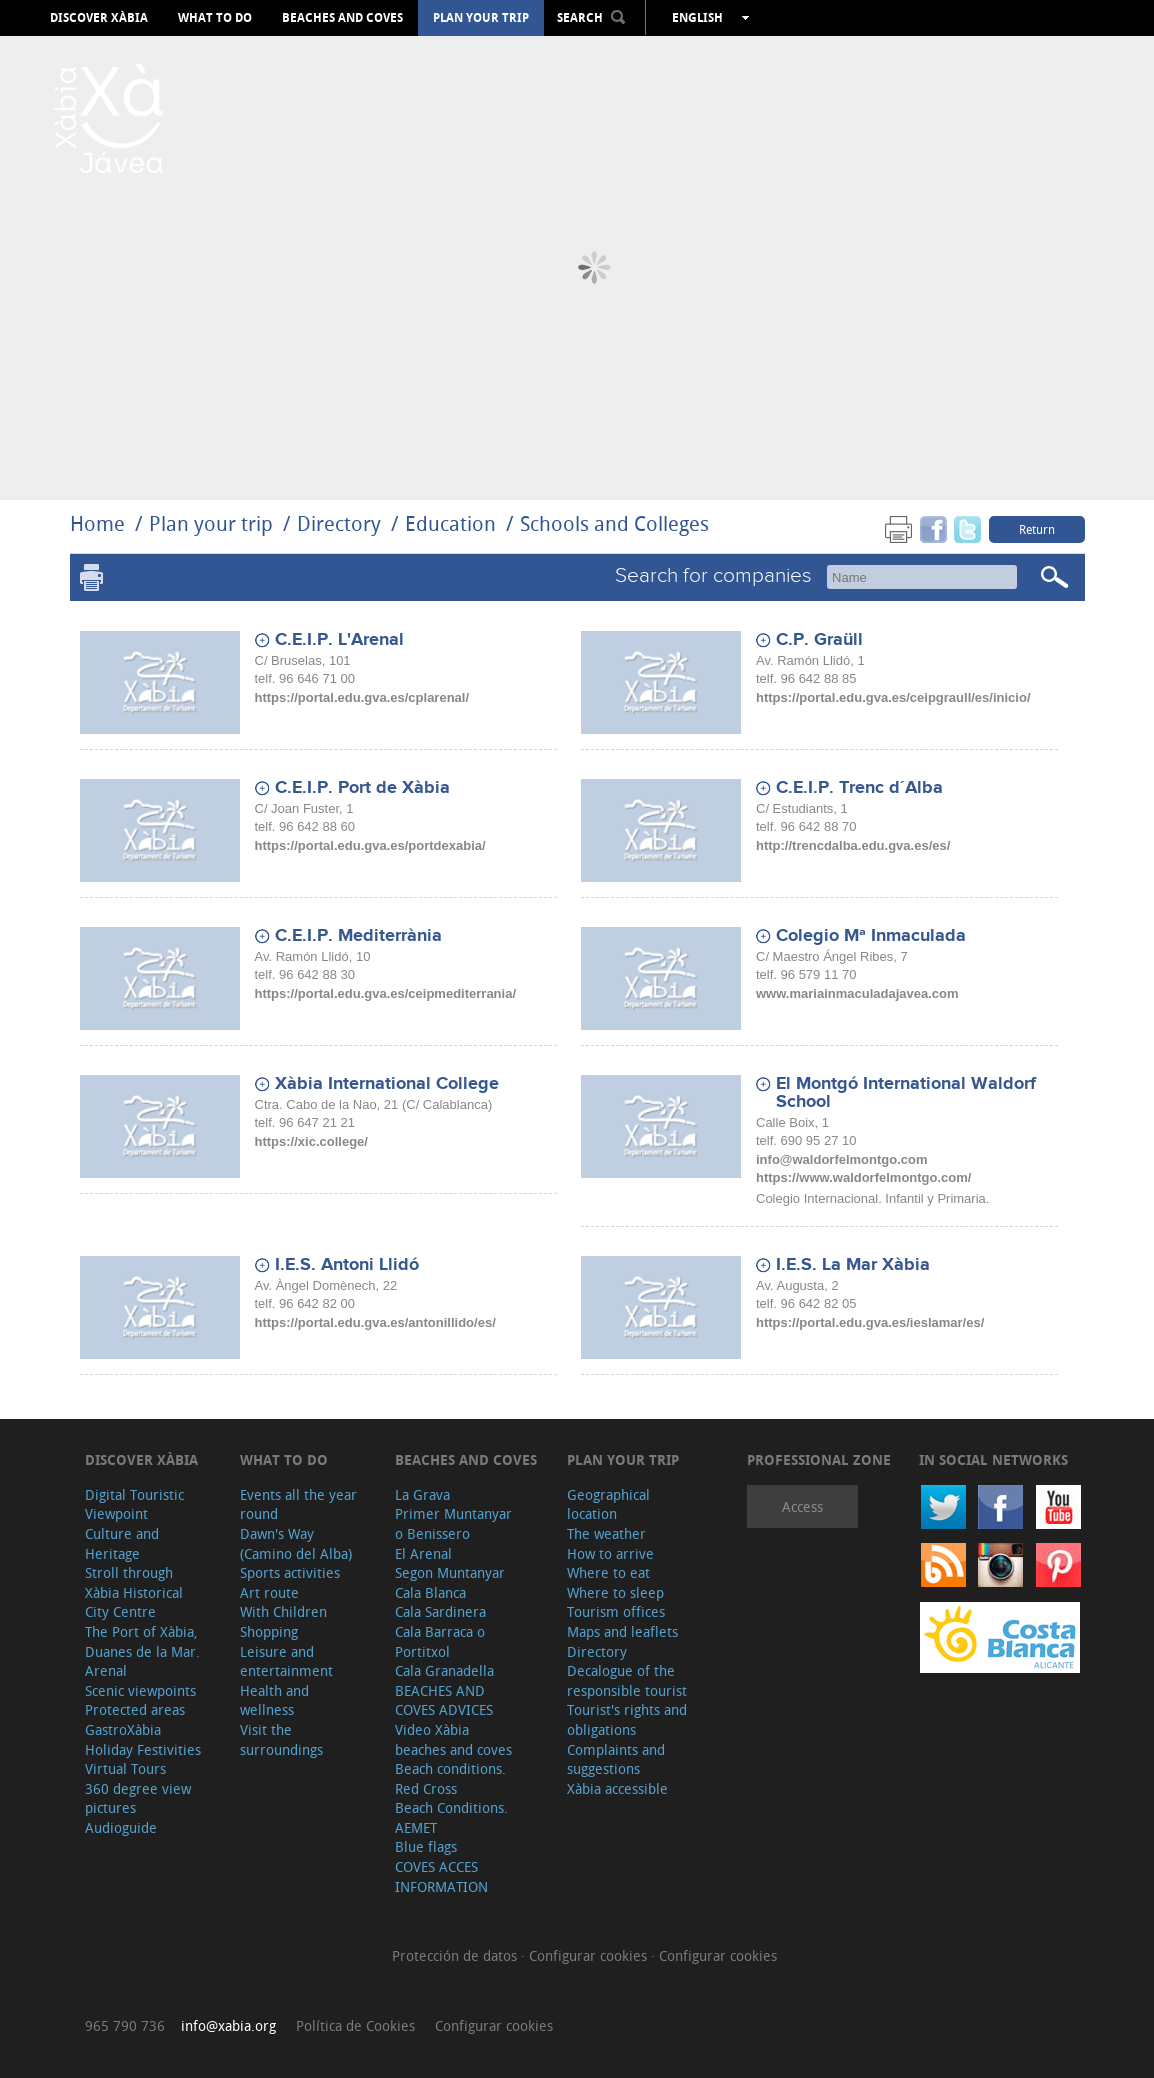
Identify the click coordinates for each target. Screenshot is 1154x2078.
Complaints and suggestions (616, 1759)
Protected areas (135, 1709)
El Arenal (423, 1553)
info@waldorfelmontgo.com (842, 1159)
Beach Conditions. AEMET (451, 1817)
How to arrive (610, 1553)
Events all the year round (298, 1504)
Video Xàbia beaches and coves (453, 1739)
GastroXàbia (123, 1729)
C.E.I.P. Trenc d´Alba (859, 788)
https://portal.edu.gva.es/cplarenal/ (362, 697)
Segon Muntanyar (450, 1572)
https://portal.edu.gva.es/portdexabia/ (370, 845)
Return (1037, 529)
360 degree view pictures (138, 1798)
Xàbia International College (387, 1084)
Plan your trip (481, 18)
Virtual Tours (125, 1768)
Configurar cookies (590, 1955)
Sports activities (290, 1572)
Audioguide (121, 1827)
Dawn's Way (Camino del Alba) (296, 1543)
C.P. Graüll (819, 640)
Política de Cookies (355, 2025)
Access (802, 1506)
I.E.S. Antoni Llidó (347, 1265)
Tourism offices (616, 1611)
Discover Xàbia (99, 18)
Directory (339, 523)
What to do (215, 18)
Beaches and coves (342, 18)
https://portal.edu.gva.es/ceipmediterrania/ (386, 993)
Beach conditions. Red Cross (450, 1778)
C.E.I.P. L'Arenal (339, 640)
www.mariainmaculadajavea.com (857, 993)
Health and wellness (274, 1700)
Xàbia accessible (617, 1788)
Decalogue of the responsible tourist (627, 1680)
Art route (269, 1592)
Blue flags (426, 1846)
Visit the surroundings (281, 1739)
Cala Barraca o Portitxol (440, 1641)
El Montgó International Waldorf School (906, 1093)
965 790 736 (125, 2025)
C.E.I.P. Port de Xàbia (362, 788)
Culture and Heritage (122, 1543)
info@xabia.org (228, 2025)
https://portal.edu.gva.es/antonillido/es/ (375, 1322)
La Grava (422, 1494)
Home (97, 523)
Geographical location (608, 1504)
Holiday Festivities (143, 1749)
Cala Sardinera (440, 1611)
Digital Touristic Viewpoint (134, 1504)
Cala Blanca (430, 1592)
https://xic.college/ (311, 1141)
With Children (283, 1611)
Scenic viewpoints (140, 1690)
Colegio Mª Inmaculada (871, 936)
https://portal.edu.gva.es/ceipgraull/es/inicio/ (893, 697)
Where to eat (608, 1572)
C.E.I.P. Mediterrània (358, 936)
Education (450, 523)
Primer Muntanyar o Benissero (453, 1523)
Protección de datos (456, 1955)
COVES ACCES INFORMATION (441, 1876)
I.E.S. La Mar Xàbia (853, 1265)
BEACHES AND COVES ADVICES (444, 1700)
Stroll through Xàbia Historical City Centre (134, 1592)
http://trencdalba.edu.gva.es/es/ (853, 845)
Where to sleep (615, 1592)
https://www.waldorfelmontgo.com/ (863, 1177)
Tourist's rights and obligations (627, 1719)
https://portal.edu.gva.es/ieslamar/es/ (870, 1322)
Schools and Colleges (614, 523)
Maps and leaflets (622, 1631)
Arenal (106, 1670)
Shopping (269, 1631)
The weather (606, 1533)
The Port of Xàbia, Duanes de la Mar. (142, 1641)
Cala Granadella (444, 1670)
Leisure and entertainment (286, 1661)
